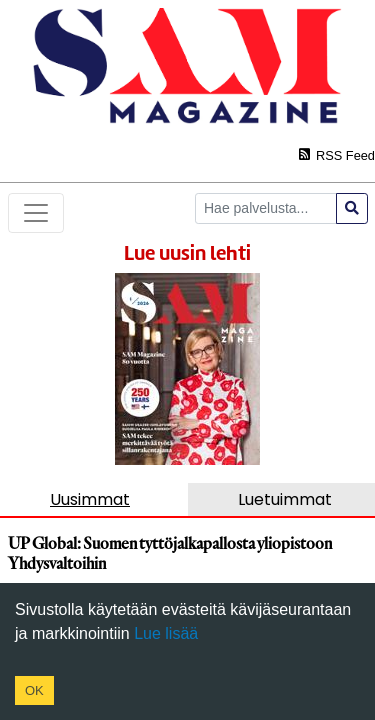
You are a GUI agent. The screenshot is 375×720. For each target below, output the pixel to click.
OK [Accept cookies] (34, 690)
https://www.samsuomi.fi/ (171, 383)
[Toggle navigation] (36, 213)
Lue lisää (164, 633)
